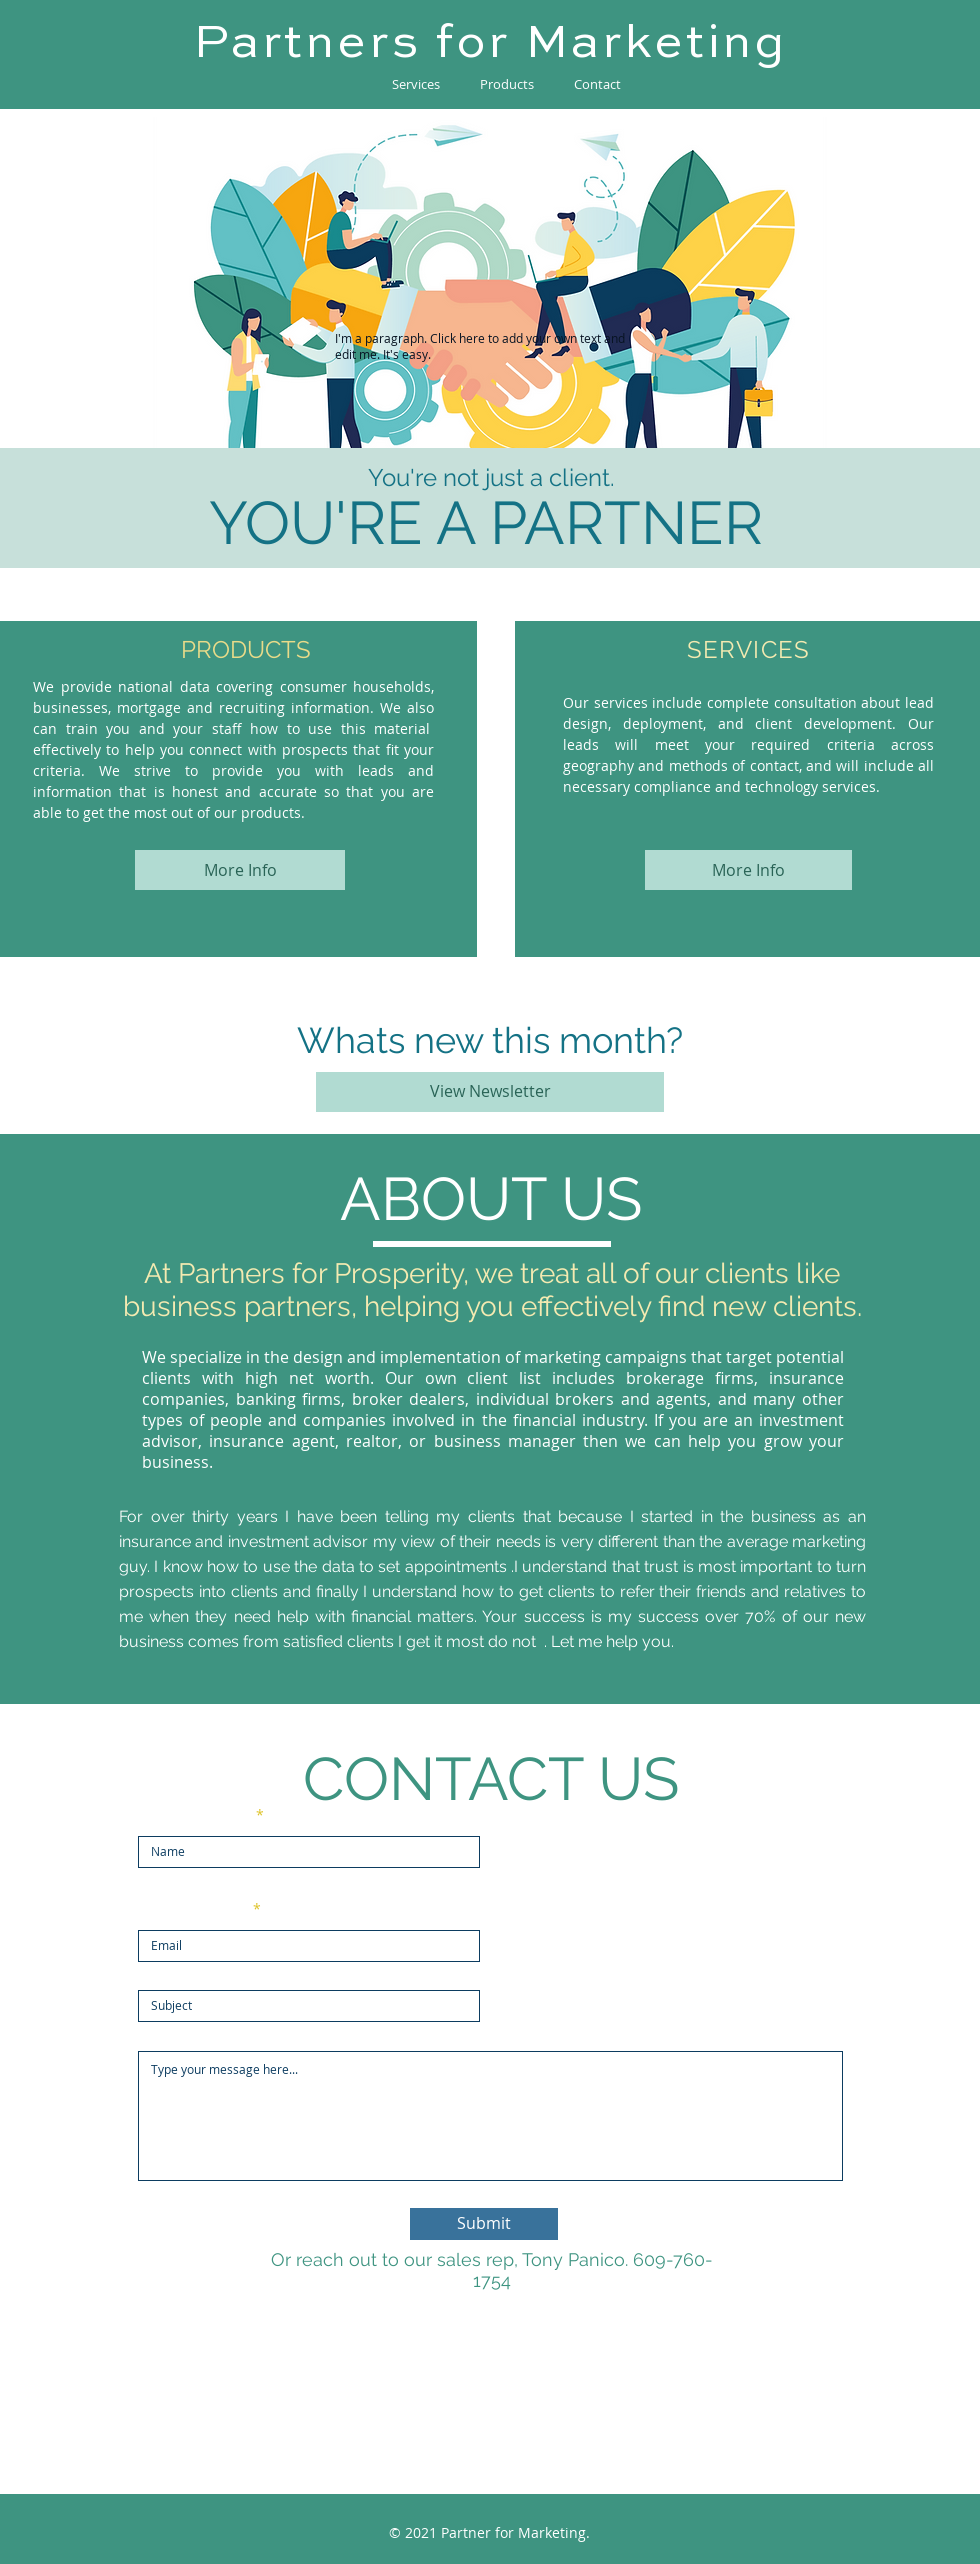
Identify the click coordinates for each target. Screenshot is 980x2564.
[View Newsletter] (490, 1092)
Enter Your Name (195, 1815)
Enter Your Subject (200, 1969)
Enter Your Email (193, 1909)
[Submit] (484, 2224)
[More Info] (240, 870)
